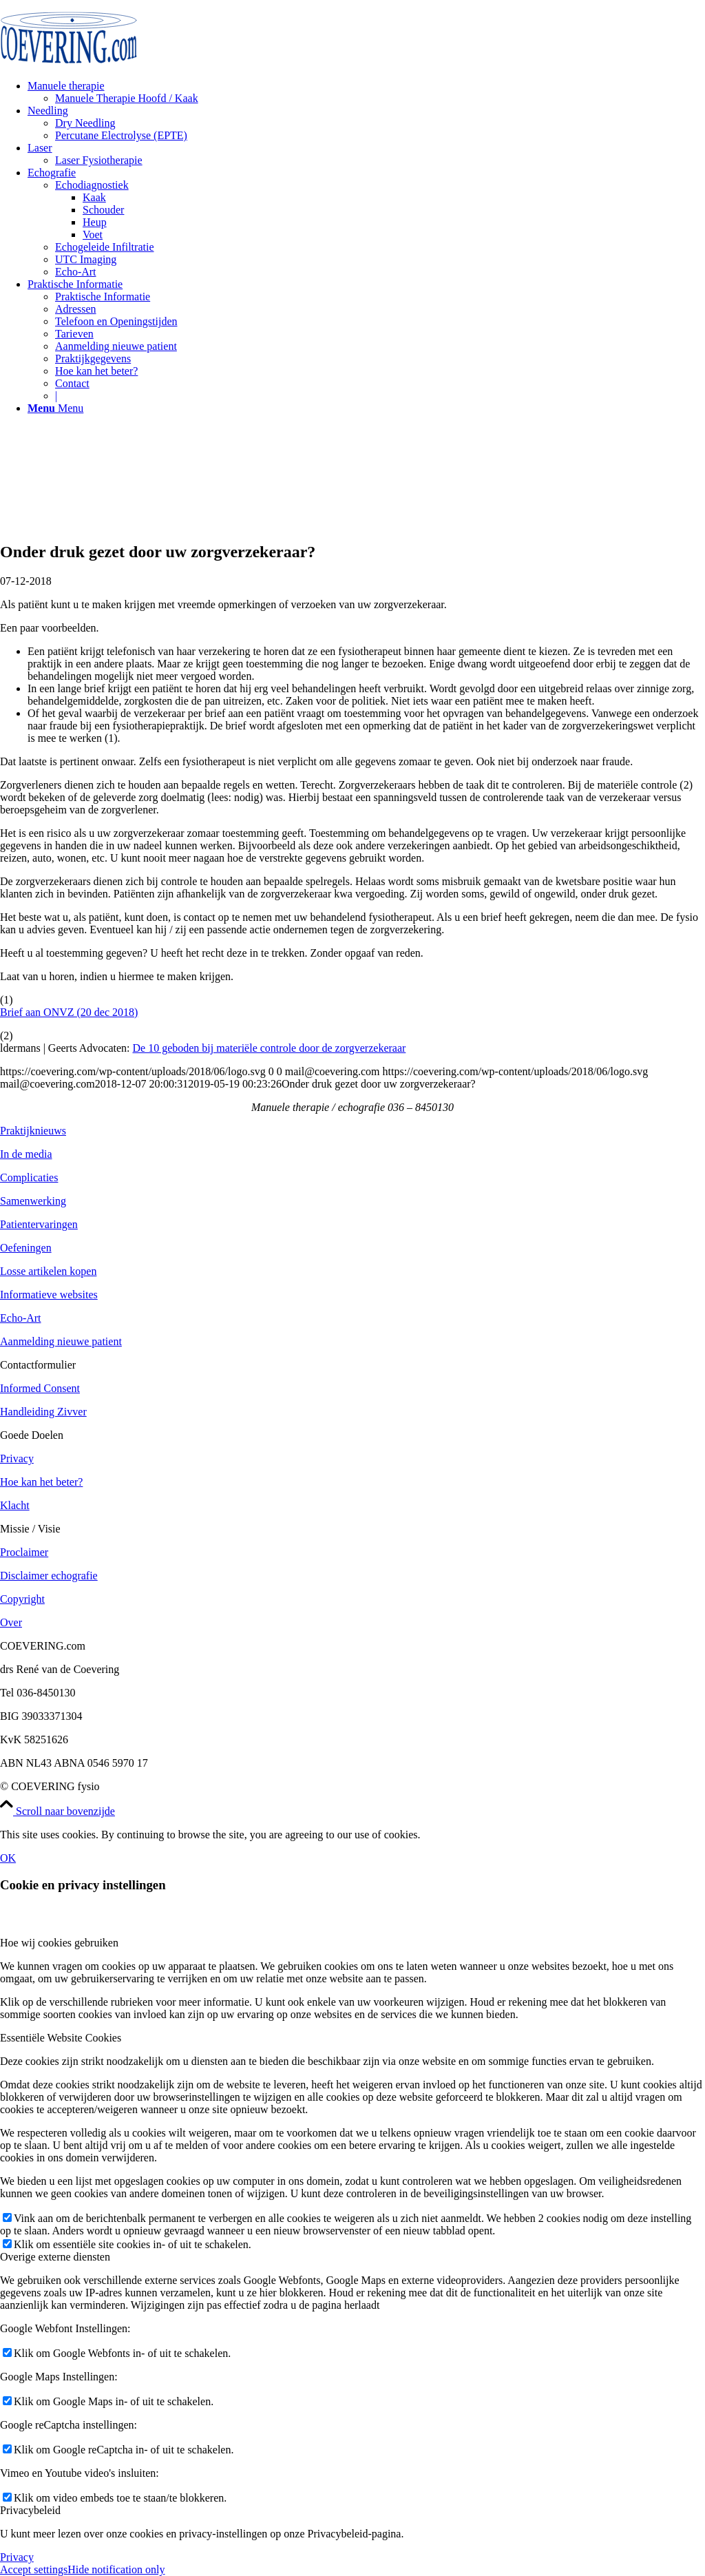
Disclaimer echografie (49, 1575)
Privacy (17, 1458)
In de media (26, 1154)
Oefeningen (26, 1248)
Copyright (22, 1599)
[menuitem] (366, 92)
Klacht (15, 1505)
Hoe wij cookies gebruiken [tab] (59, 1943)
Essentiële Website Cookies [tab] (60, 2038)
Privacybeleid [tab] (30, 2510)
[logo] (69, 65)
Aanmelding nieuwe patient (61, 1341)
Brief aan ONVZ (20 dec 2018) (69, 1012)
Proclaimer (24, 1552)
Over (11, 1622)
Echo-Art (20, 1318)
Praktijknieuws (33, 1130)
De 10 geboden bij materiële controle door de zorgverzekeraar (269, 1048)
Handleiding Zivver (43, 1411)
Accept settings (33, 2569)
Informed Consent (40, 1388)
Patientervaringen (39, 1224)
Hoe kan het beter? (41, 1482)
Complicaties (29, 1177)
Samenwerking (33, 1201)
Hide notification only (116, 2569)
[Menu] (55, 408)
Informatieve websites (49, 1294)
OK (8, 1858)
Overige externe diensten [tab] (55, 2257)
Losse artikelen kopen (48, 1271)
